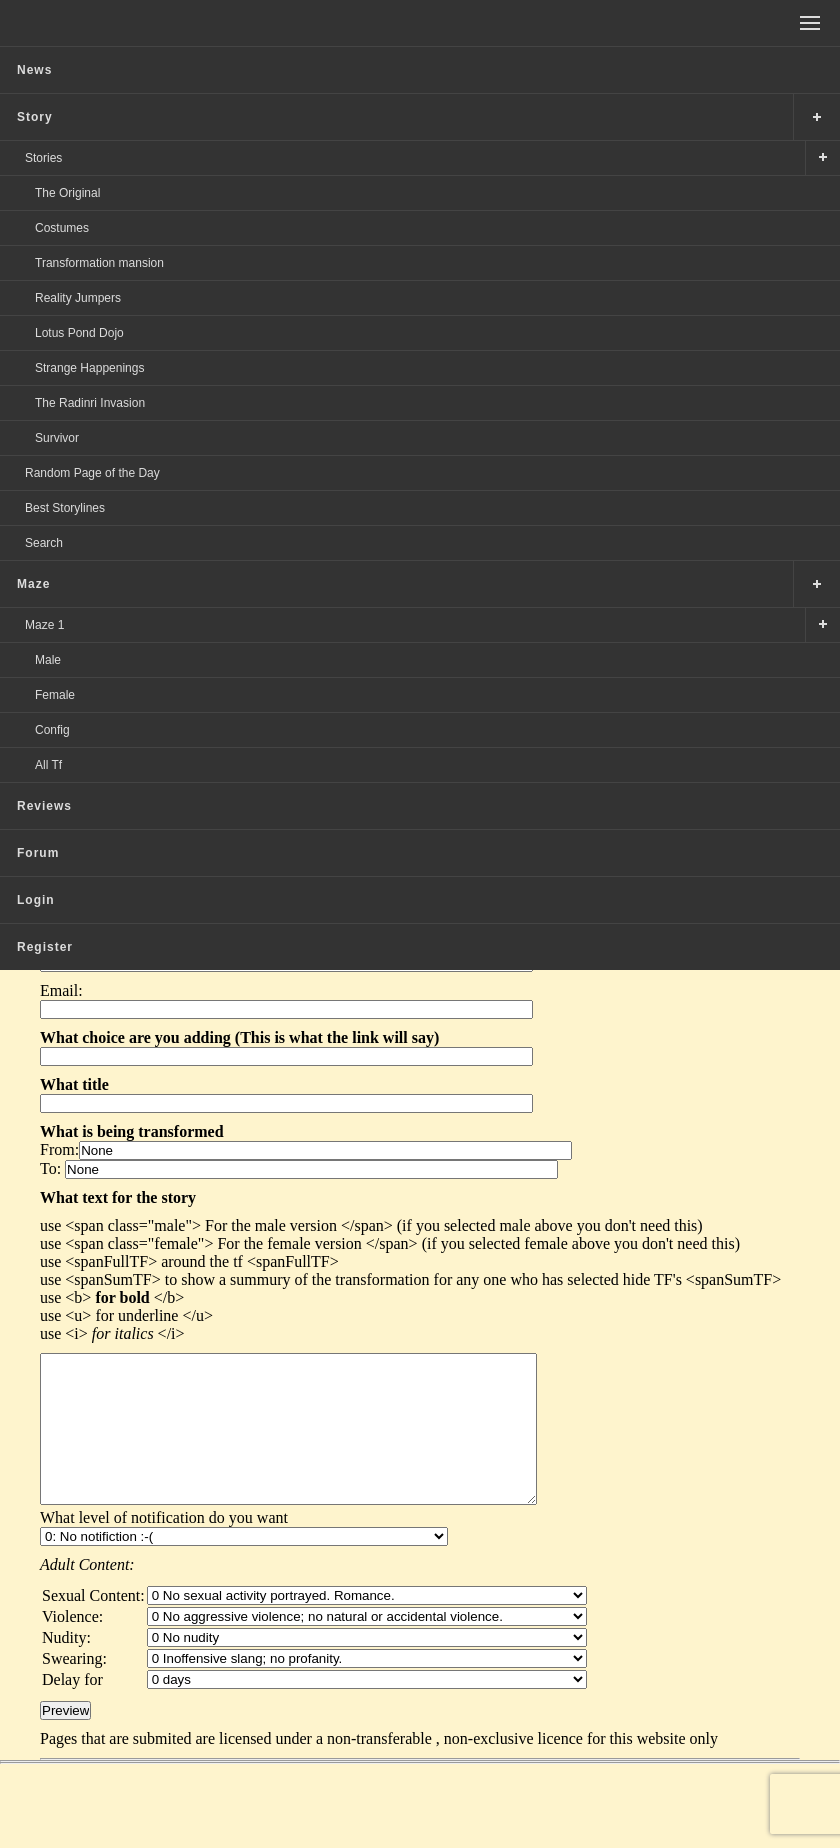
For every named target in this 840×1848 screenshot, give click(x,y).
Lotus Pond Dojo (79, 333)
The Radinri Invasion (90, 403)
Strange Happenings (89, 368)
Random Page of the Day (92, 473)
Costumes (62, 228)
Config (52, 730)
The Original (67, 193)
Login (36, 900)
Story (35, 117)
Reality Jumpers (78, 298)
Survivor (57, 438)
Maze (33, 584)
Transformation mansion (99, 263)
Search (44, 543)
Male (48, 660)
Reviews (44, 806)
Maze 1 (44, 625)
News (34, 70)
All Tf (48, 765)
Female (55, 695)
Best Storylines (65, 508)
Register (45, 947)
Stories (43, 158)
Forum (38, 853)
